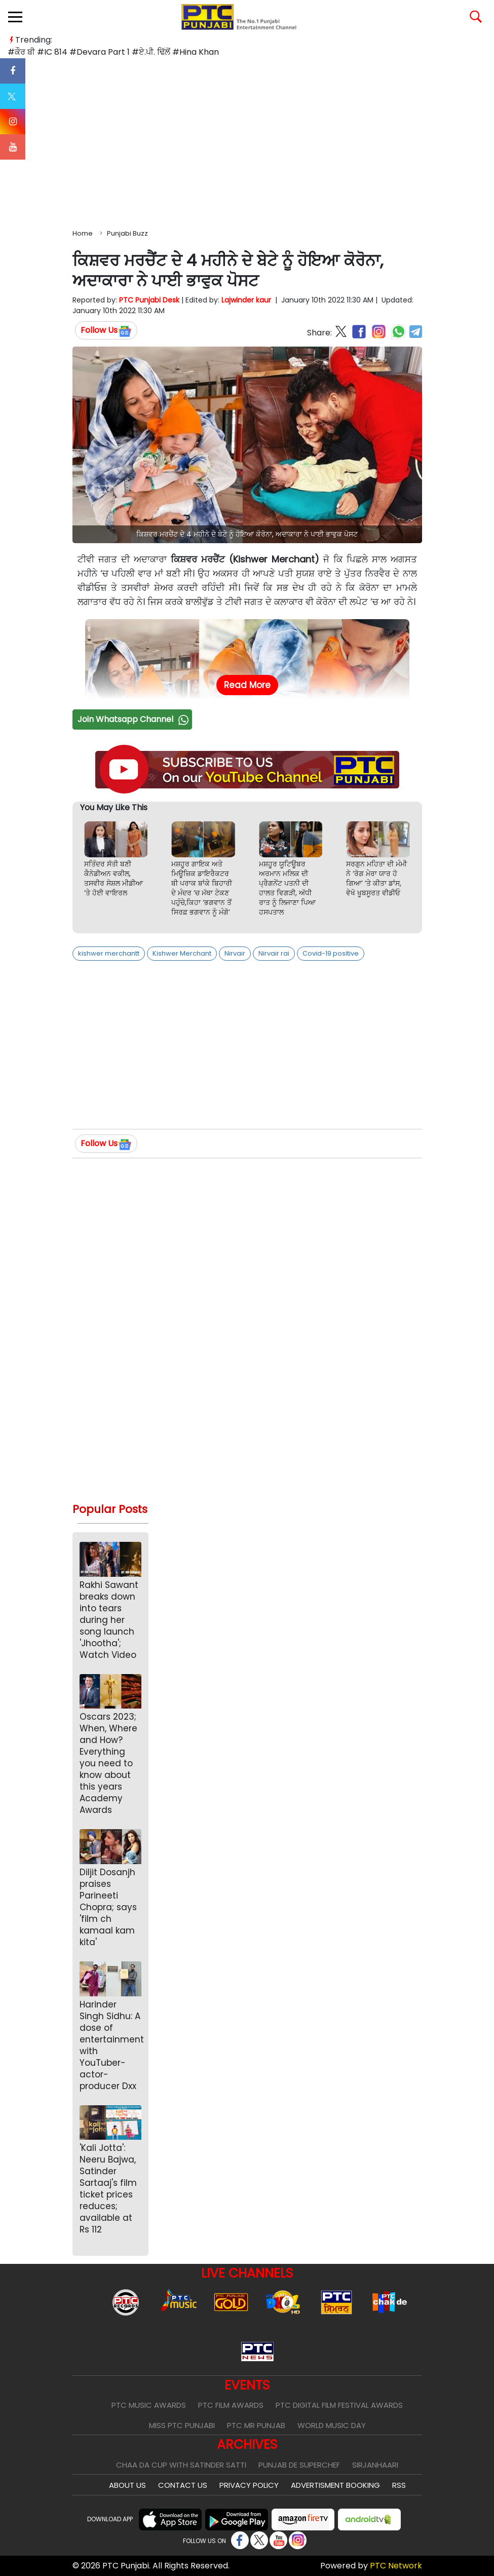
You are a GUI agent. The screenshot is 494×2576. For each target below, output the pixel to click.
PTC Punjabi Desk (149, 300)
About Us (127, 2485)
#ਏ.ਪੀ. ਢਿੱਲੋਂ (151, 52)
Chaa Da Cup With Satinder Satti (181, 2464)
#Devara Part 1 (99, 52)
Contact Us (182, 2485)
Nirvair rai (273, 953)
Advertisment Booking (335, 2485)
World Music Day (331, 2425)
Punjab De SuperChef (299, 2464)
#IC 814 (52, 52)
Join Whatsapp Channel (134, 719)
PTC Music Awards (148, 2405)
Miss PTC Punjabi (182, 2425)
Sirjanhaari (375, 2464)
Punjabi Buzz (127, 233)
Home (82, 233)
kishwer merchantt (108, 953)
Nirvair (234, 953)
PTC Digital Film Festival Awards (339, 2405)
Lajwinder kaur (246, 300)
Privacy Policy (249, 2485)
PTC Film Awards (230, 2405)
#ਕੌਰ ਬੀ (21, 52)
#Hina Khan (195, 52)
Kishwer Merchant (182, 953)
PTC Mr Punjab (256, 2425)
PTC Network (396, 2565)
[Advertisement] (247, 141)
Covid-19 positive (330, 953)
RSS (399, 2485)
